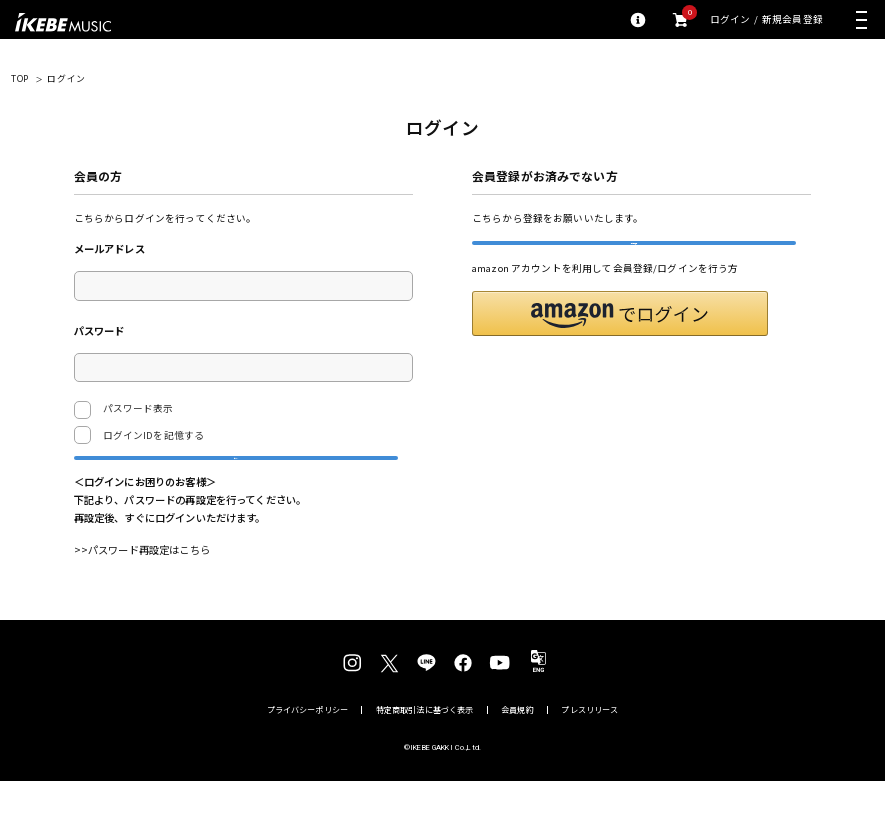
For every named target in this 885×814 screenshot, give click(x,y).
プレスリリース (589, 743)
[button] (620, 346)
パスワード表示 (124, 410)
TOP (20, 79)
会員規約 (517, 743)
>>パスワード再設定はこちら (142, 582)
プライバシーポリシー (308, 743)
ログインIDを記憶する (154, 435)
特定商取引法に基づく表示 (425, 743)
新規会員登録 (792, 20)
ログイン (730, 20)
